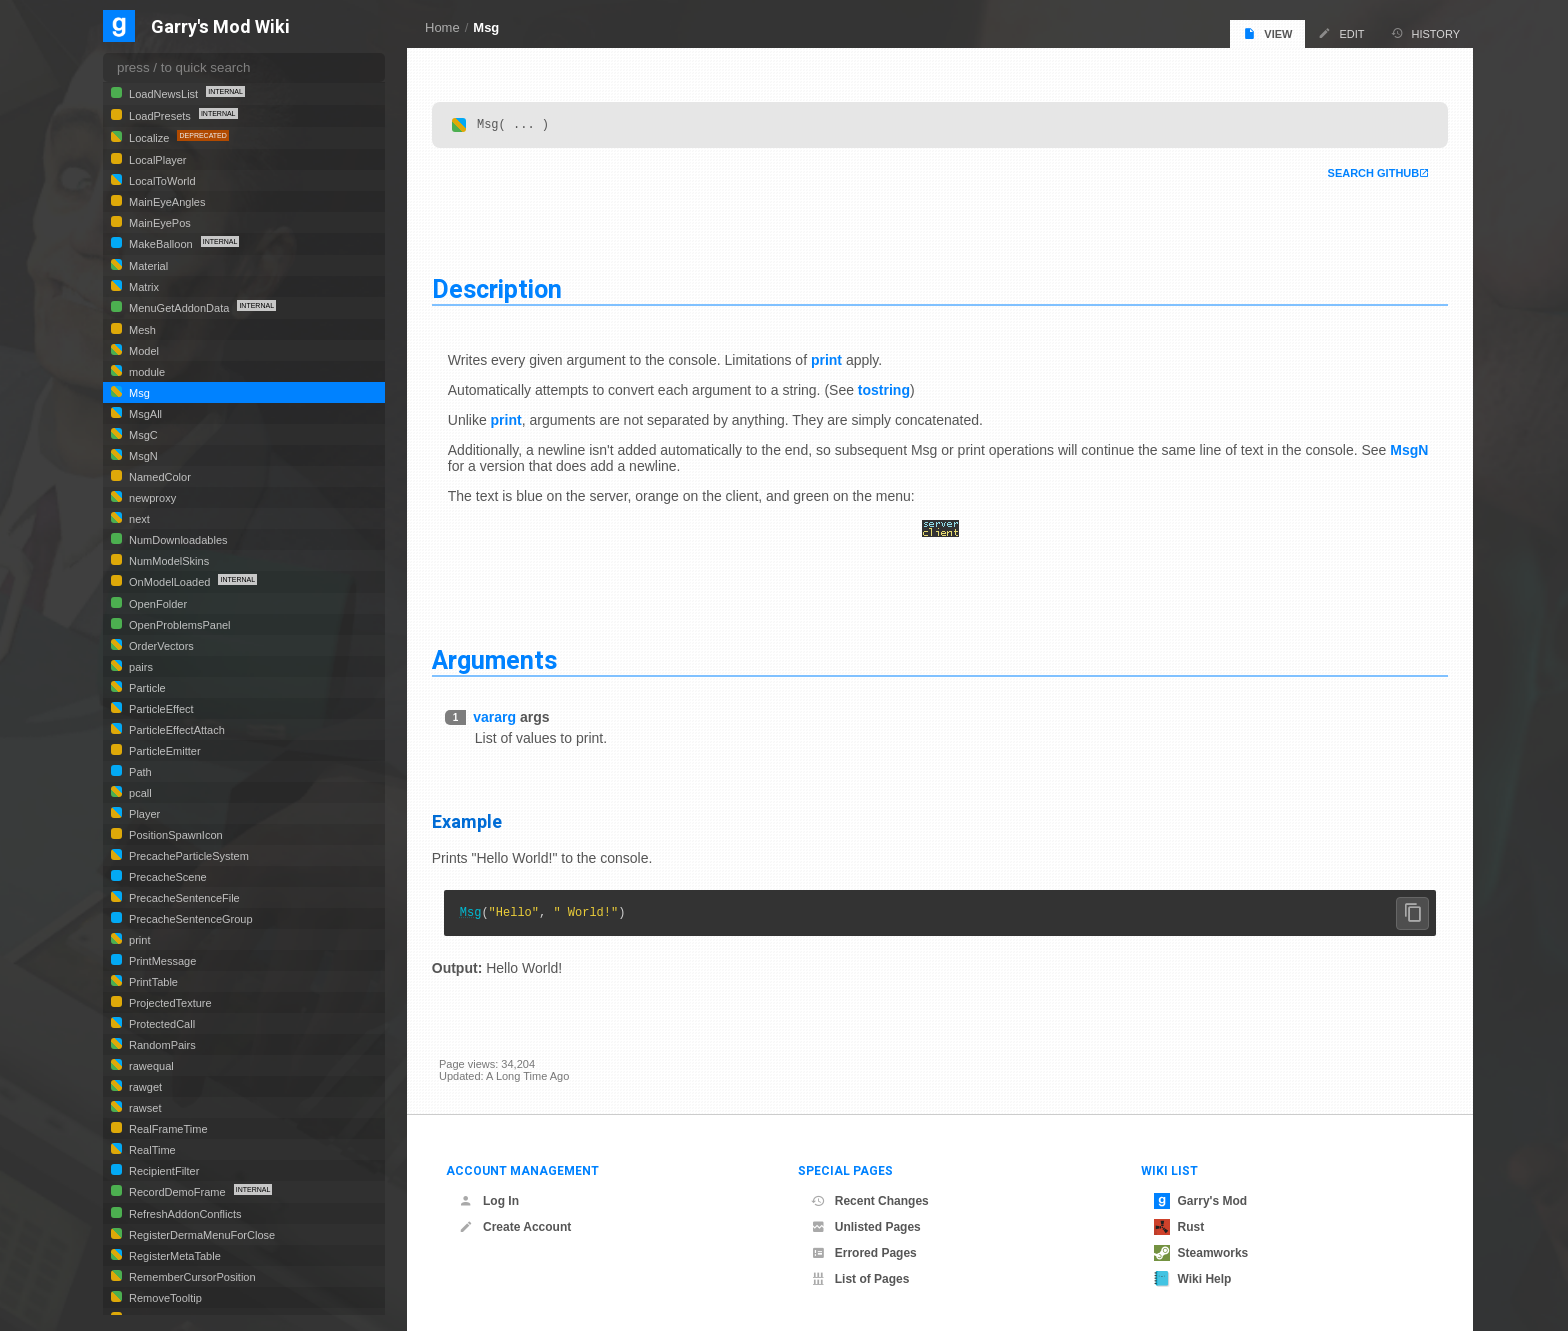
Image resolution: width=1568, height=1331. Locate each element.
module (145, 372)
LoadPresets (160, 116)
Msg (486, 27)
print (833, 361)
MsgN (474, 467)
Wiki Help (1193, 1279)
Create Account (515, 1227)
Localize (149, 138)
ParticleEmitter (163, 751)
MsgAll (144, 414)
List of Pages (860, 1279)
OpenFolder (156, 604)
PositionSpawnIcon (174, 835)
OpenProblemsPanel (178, 625)
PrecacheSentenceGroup (189, 919)
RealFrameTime (167, 1129)
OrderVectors (160, 646)
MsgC (142, 435)
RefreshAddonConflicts (184, 1214)
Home (442, 27)
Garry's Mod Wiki (220, 27)
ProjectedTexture (169, 1003)
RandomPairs (161, 1045)
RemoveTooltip (164, 1298)
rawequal (150, 1066)
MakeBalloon (161, 244)
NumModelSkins (167, 561)
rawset (143, 1108)
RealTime (151, 1150)
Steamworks (1201, 1253)
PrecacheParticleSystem (187, 856)
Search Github (1366, 174)
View (1267, 33)
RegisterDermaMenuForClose (200, 1235)
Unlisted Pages (866, 1227)
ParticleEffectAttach (175, 730)
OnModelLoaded (169, 582)
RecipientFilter (162, 1171)
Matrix (142, 287)
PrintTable (152, 982)
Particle (146, 688)
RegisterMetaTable (173, 1256)
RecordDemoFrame (177, 1192)
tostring (891, 391)
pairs (139, 667)
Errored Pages (864, 1253)
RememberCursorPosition (191, 1277)
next (138, 519)
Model (142, 351)
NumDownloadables (177, 540)
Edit (1341, 33)
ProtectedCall (160, 1024)
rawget (144, 1087)
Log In (489, 1201)
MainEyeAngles (166, 202)
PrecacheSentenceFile (183, 898)
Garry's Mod (1201, 1201)
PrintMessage (161, 961)
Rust (1179, 1227)
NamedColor (158, 477)
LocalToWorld (161, 181)
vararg (501, 718)
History (1426, 33)
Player (143, 814)
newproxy (151, 498)
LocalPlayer (156, 160)
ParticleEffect (160, 709)
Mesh (141, 330)
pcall (139, 793)
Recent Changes (870, 1201)
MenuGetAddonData (179, 308)
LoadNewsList (163, 94)
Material (147, 266)
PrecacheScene (166, 877)
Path (139, 772)
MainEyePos (158, 223)
